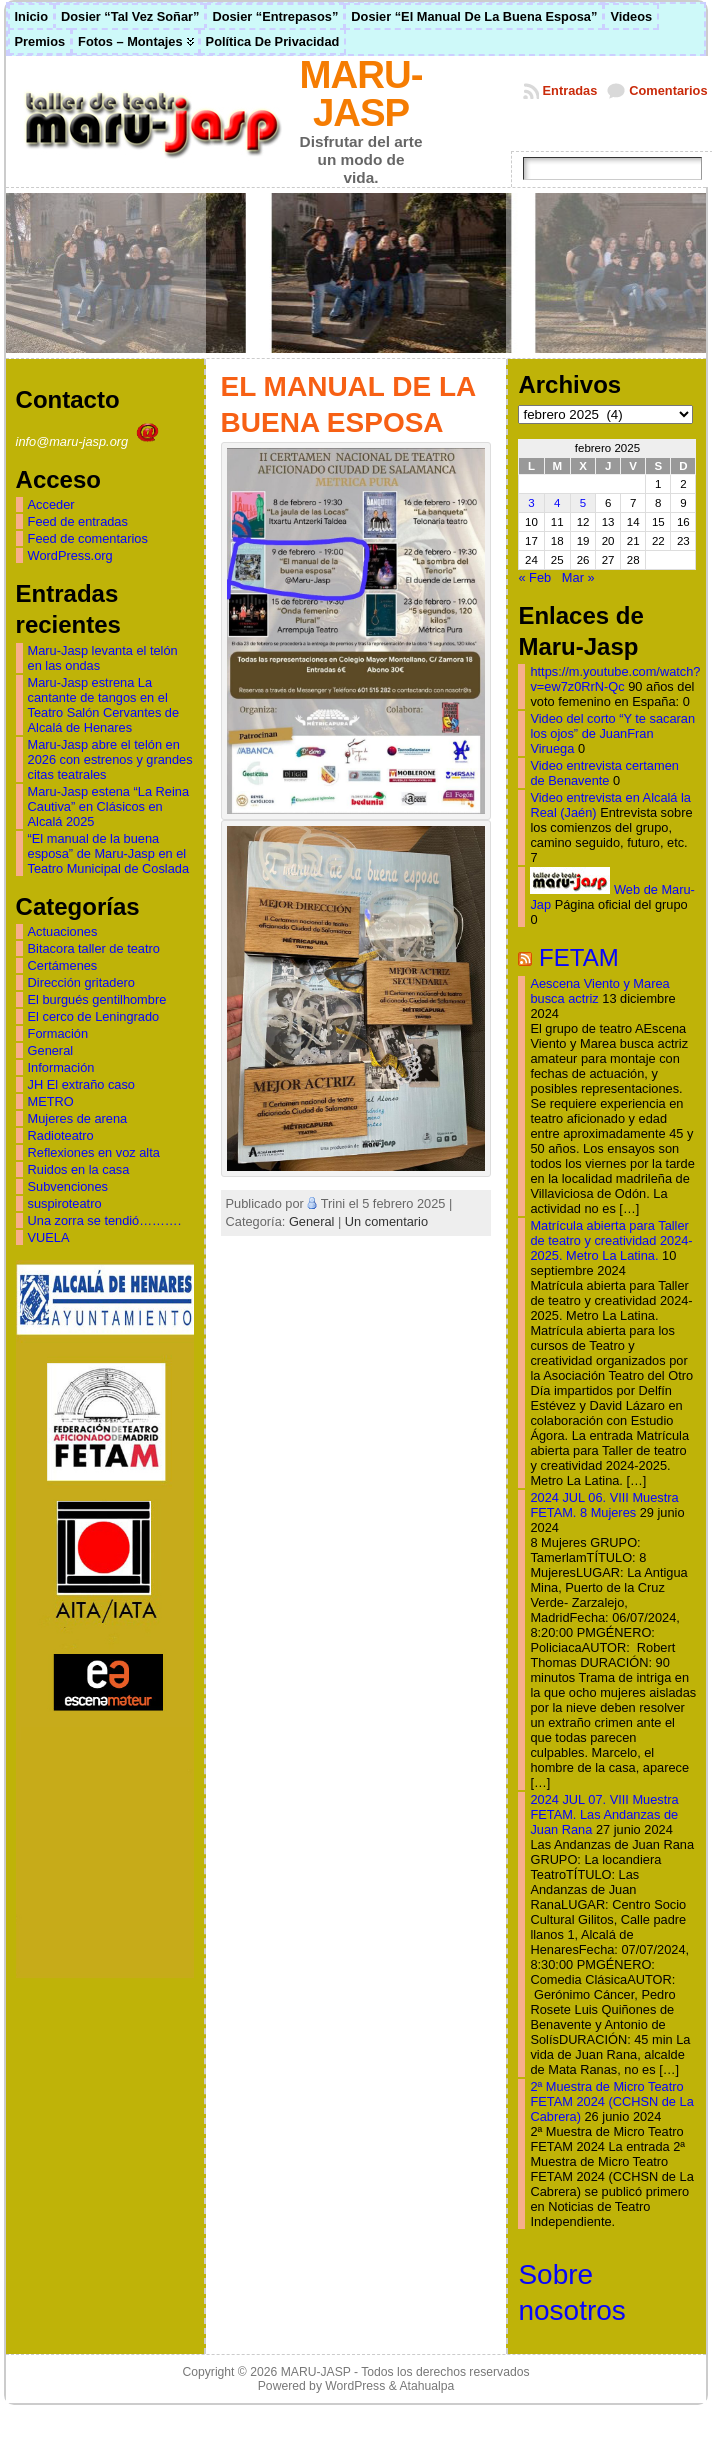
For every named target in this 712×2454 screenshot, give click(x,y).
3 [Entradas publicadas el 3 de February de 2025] (531, 503)
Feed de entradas (78, 521)
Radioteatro (61, 1135)
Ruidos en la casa (79, 1169)
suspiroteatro (65, 1203)
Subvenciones (68, 1186)
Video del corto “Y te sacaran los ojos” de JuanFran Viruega (612, 733)
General (51, 1050)
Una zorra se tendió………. (105, 1220)
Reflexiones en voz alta (94, 1152)
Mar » (578, 577)
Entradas (570, 90)
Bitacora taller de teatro (94, 948)
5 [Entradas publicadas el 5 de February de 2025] (583, 503)
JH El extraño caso (81, 1084)
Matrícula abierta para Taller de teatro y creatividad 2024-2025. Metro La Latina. (611, 1240)
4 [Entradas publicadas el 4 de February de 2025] (557, 503)
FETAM (579, 957)
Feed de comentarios (88, 538)
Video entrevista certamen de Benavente (604, 773)
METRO (51, 1101)
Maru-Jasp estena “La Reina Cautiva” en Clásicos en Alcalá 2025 (108, 806)
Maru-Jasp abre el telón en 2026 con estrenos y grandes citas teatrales (110, 759)
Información (61, 1067)
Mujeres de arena (78, 1118)
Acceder (51, 504)
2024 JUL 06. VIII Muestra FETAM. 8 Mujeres (604, 1505)
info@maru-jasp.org (89, 441)
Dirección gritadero (81, 982)
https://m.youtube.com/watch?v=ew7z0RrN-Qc (615, 679)
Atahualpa (426, 2386)
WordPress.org (70, 555)
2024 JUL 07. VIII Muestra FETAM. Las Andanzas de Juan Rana (604, 1814)
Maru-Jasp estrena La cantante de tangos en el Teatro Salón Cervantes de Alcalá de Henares (104, 705)
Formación (58, 1033)
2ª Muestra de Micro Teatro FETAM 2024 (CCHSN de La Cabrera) (611, 2101)
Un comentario (386, 1221)
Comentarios (668, 90)
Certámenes (63, 965)
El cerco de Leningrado (94, 1016)
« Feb (534, 577)
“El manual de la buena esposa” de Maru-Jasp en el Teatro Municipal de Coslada (108, 853)
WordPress (355, 2386)
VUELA (49, 1237)
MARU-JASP (361, 93)
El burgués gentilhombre (97, 999)
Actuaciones (63, 931)
